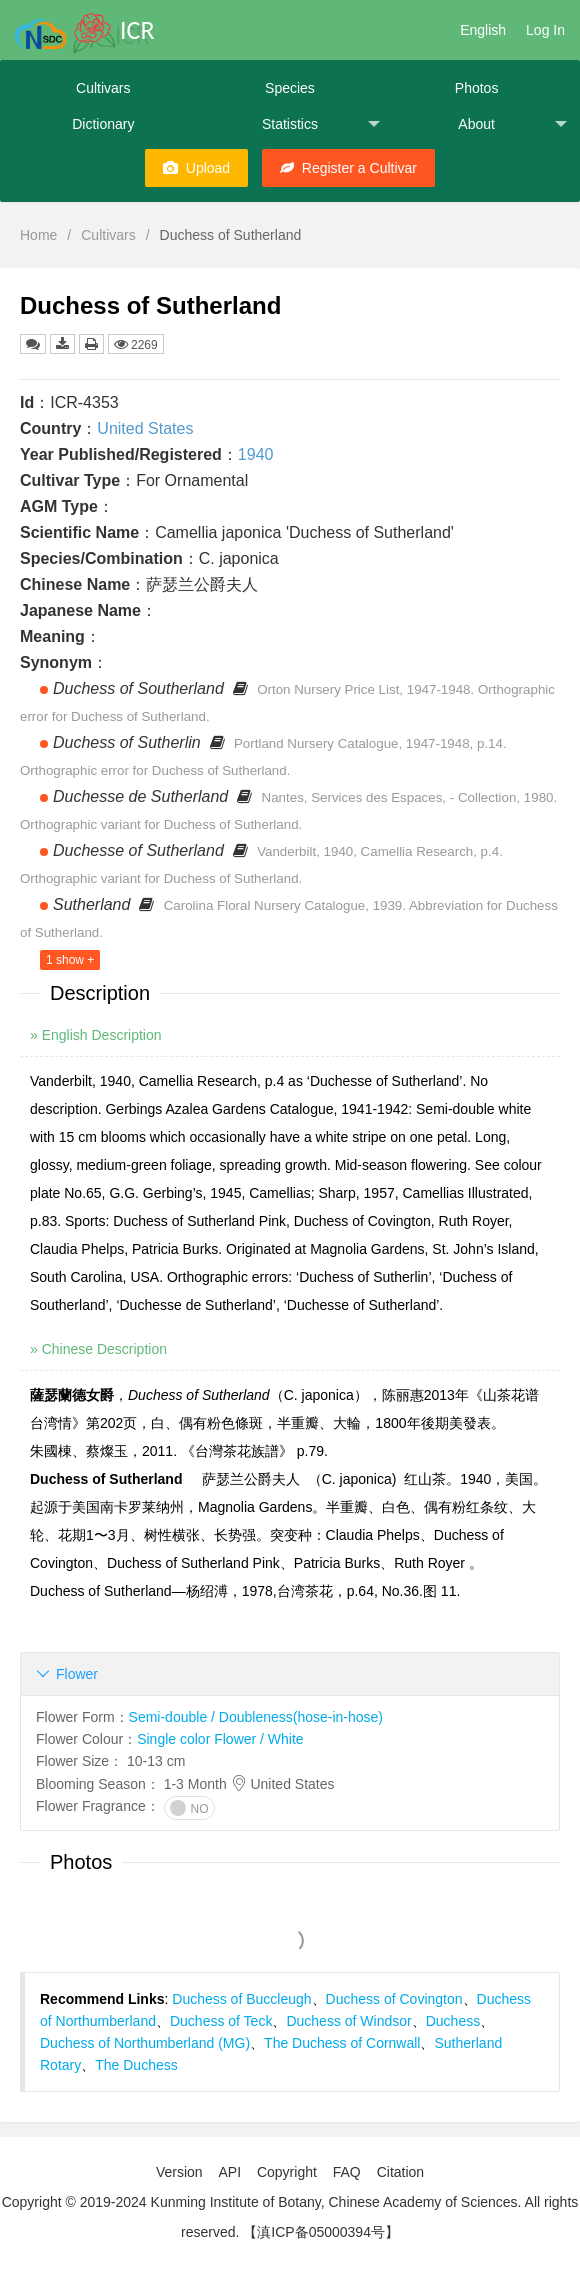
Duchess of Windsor (348, 2021)
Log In (545, 30)
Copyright (287, 2172)
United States (145, 428)
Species (290, 88)
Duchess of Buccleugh (241, 1999)
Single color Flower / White (220, 1739)
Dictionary (103, 124)
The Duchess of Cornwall (342, 2043)
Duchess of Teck (221, 2021)
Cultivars (103, 88)
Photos (477, 88)
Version (179, 2172)
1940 (256, 454)
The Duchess (136, 2065)
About (512, 124)
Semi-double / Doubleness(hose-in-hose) (256, 1717)
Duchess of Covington (394, 1999)
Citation (400, 2172)
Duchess (453, 2021)
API (229, 2172)
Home (38, 235)
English (483, 30)
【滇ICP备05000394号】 (321, 2232)
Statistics (321, 124)
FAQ (347, 2172)
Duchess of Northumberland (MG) (145, 2043)
